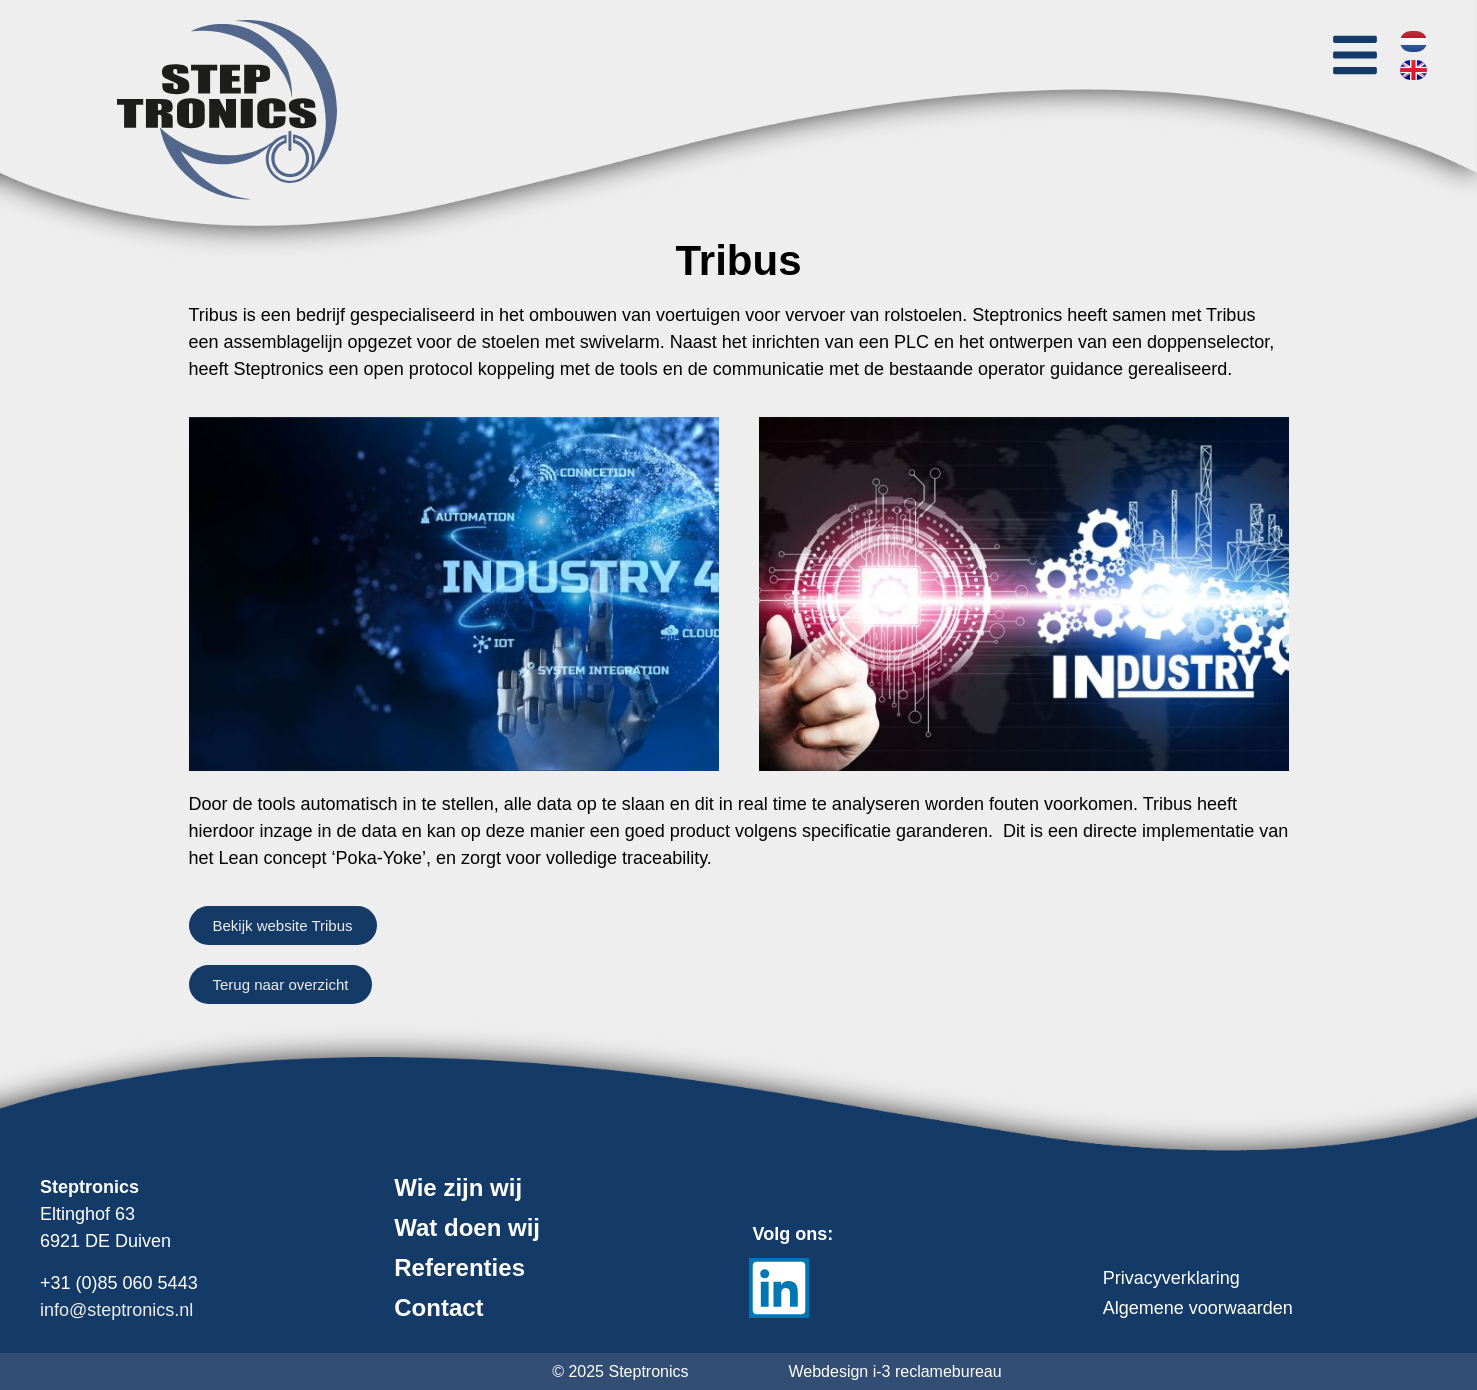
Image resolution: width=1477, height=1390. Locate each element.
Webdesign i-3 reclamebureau (895, 1371)
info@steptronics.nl (116, 1310)
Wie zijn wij (458, 1188)
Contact (438, 1308)
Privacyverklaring (1171, 1278)
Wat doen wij (467, 1228)
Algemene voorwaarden (1198, 1308)
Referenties (459, 1268)
